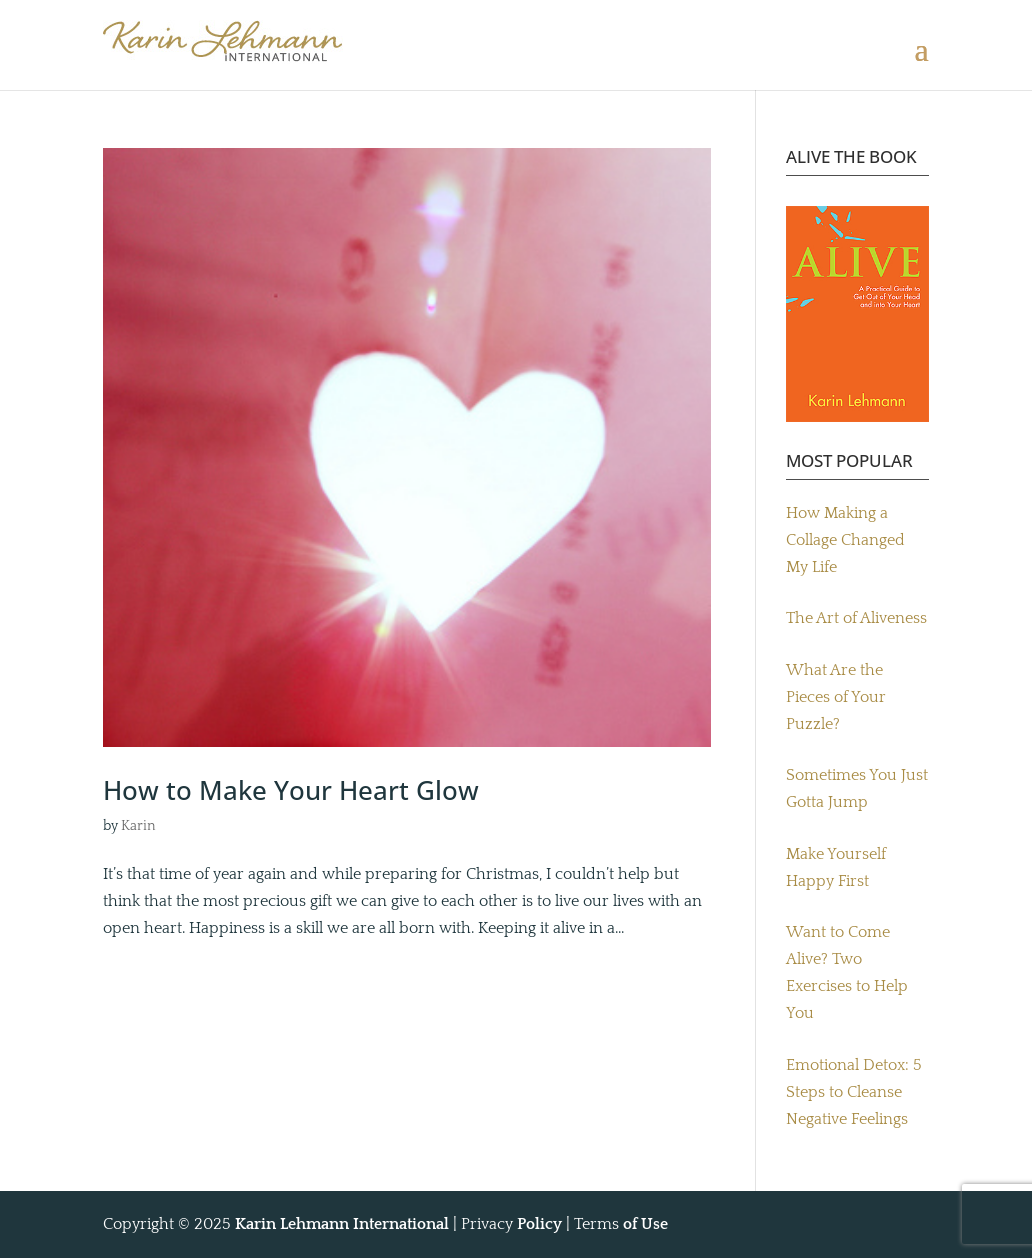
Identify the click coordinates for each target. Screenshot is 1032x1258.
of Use (645, 1224)
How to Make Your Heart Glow (291, 790)
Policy (539, 1224)
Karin (138, 826)
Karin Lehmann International (342, 1224)
